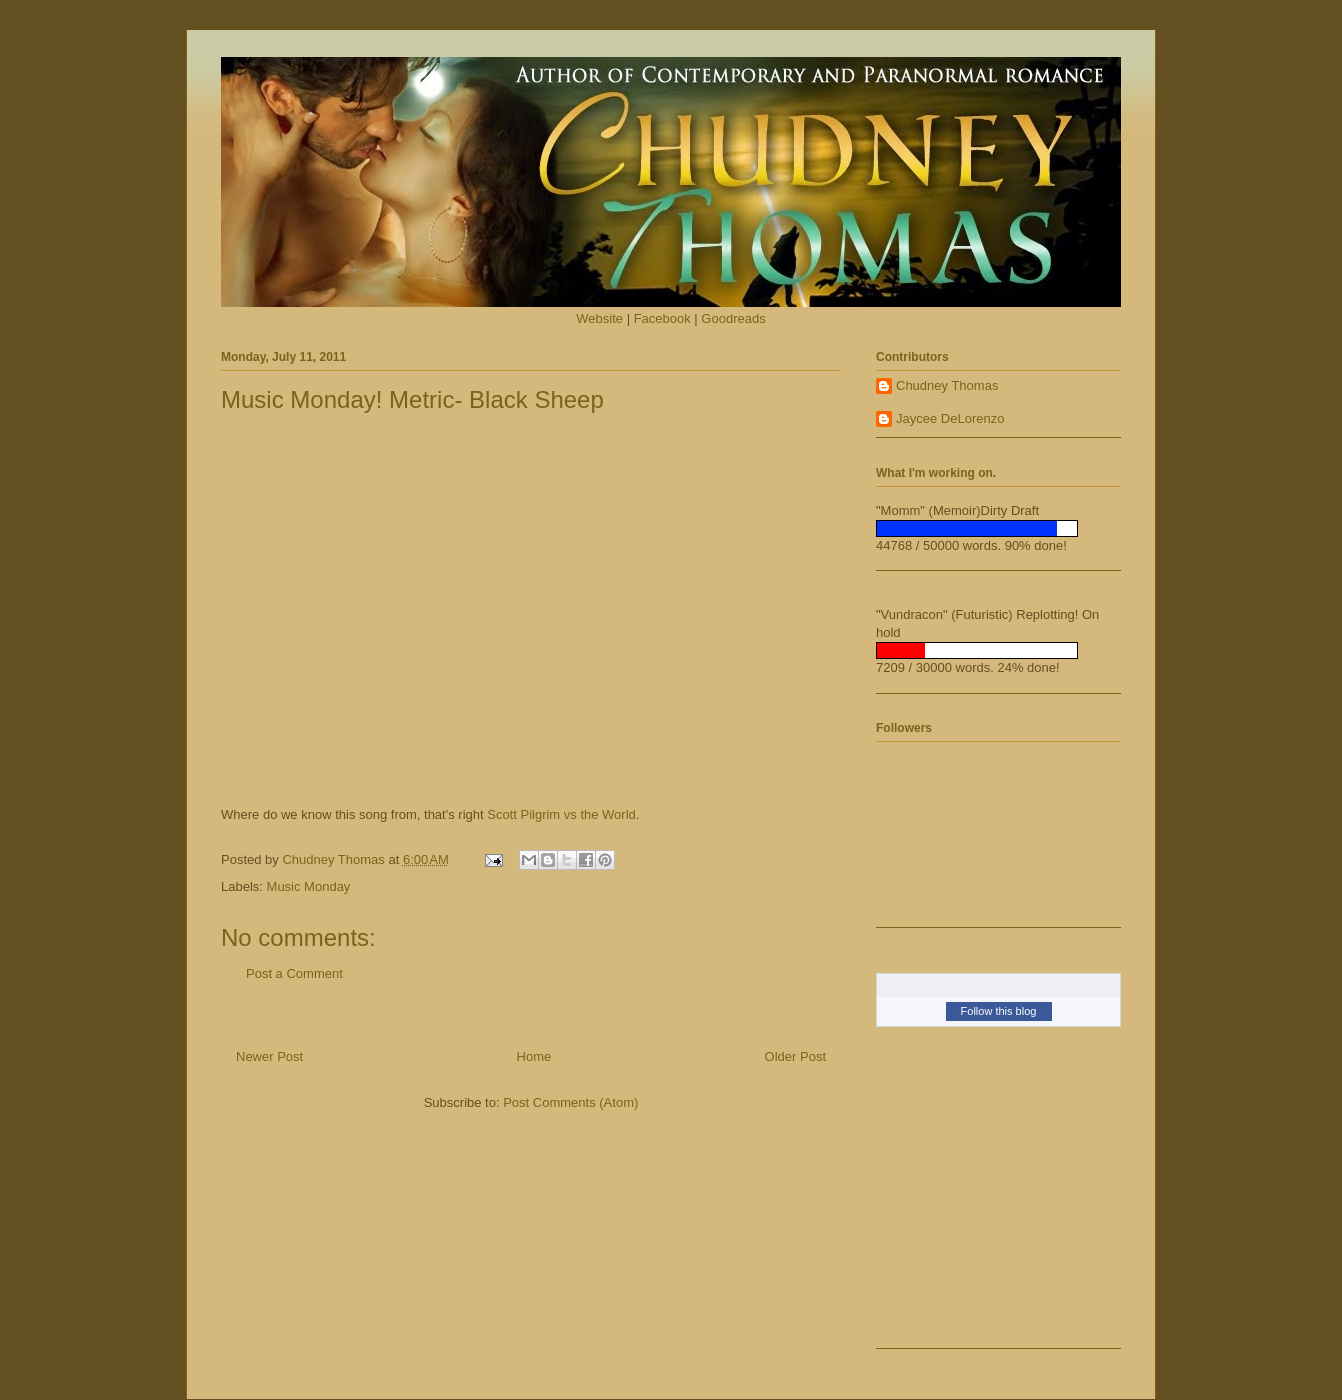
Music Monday (309, 886)
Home (534, 1056)
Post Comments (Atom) (570, 1102)
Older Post (795, 1056)
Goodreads (733, 318)
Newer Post (269, 1056)
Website (599, 318)
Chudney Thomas (947, 385)
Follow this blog (999, 1011)
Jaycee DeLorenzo (950, 418)
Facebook (662, 318)
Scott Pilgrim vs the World (561, 814)
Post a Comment (294, 973)
